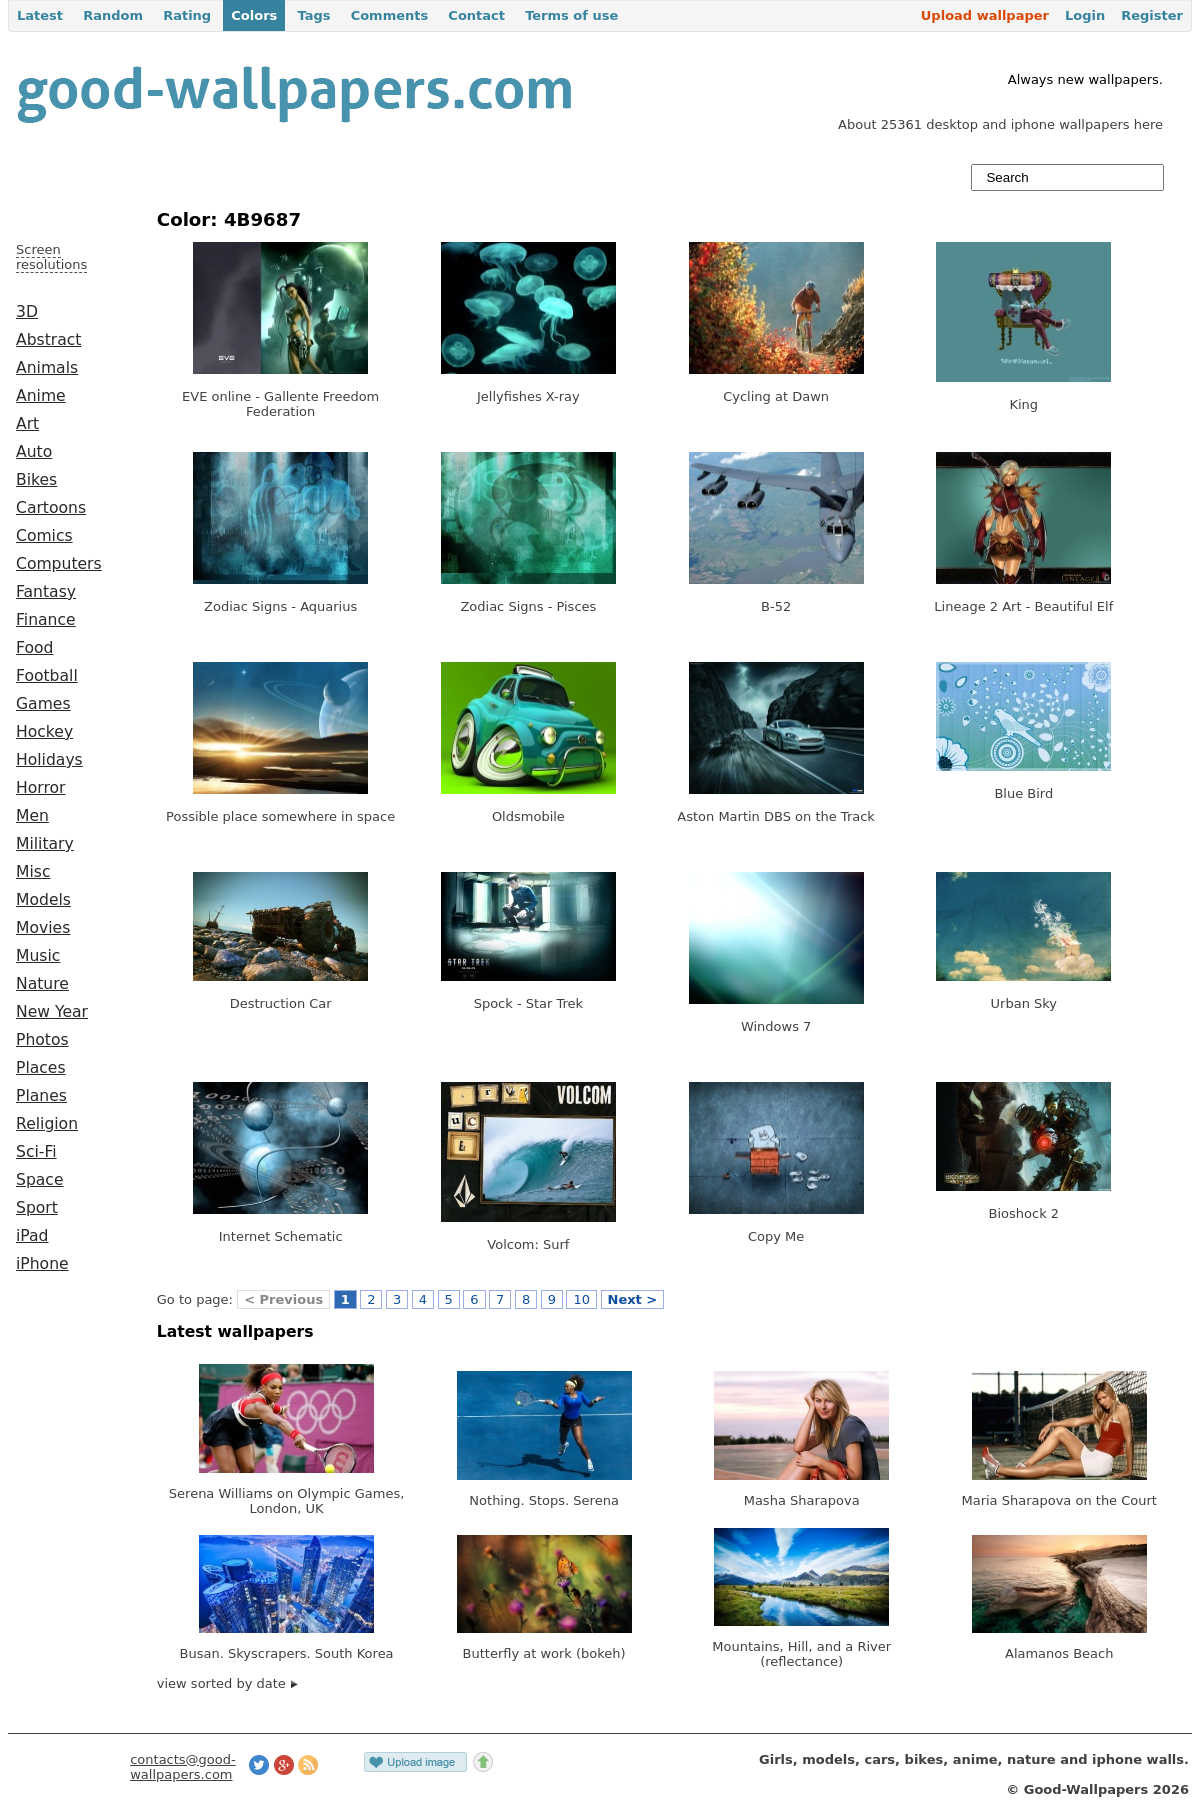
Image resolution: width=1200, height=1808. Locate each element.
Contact (476, 15)
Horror (40, 788)
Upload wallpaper (985, 15)
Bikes (36, 480)
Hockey (44, 732)
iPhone (42, 1264)
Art (27, 424)
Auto (34, 452)
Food (34, 648)
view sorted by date (227, 1683)
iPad (32, 1236)
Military (45, 844)
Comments (390, 15)
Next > (633, 1299)
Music (38, 956)
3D (27, 312)
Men (32, 816)
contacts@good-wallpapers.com (183, 1767)
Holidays (49, 760)
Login (1085, 15)
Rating (187, 15)
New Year (52, 1012)
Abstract (48, 340)
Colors (254, 15)
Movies (43, 928)
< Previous (283, 1299)
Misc (33, 872)
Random (113, 15)
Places (41, 1068)
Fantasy (46, 592)
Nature (42, 984)
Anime (41, 396)
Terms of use (571, 15)
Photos (42, 1040)
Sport (37, 1208)
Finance (46, 620)
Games (43, 704)
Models (43, 900)
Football (47, 676)
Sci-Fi (36, 1152)
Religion (47, 1124)
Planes (41, 1096)
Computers (59, 564)
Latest (40, 15)
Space (40, 1180)
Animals (47, 368)
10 (581, 1299)
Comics (44, 536)
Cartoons (51, 508)
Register (1152, 15)
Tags (313, 15)
